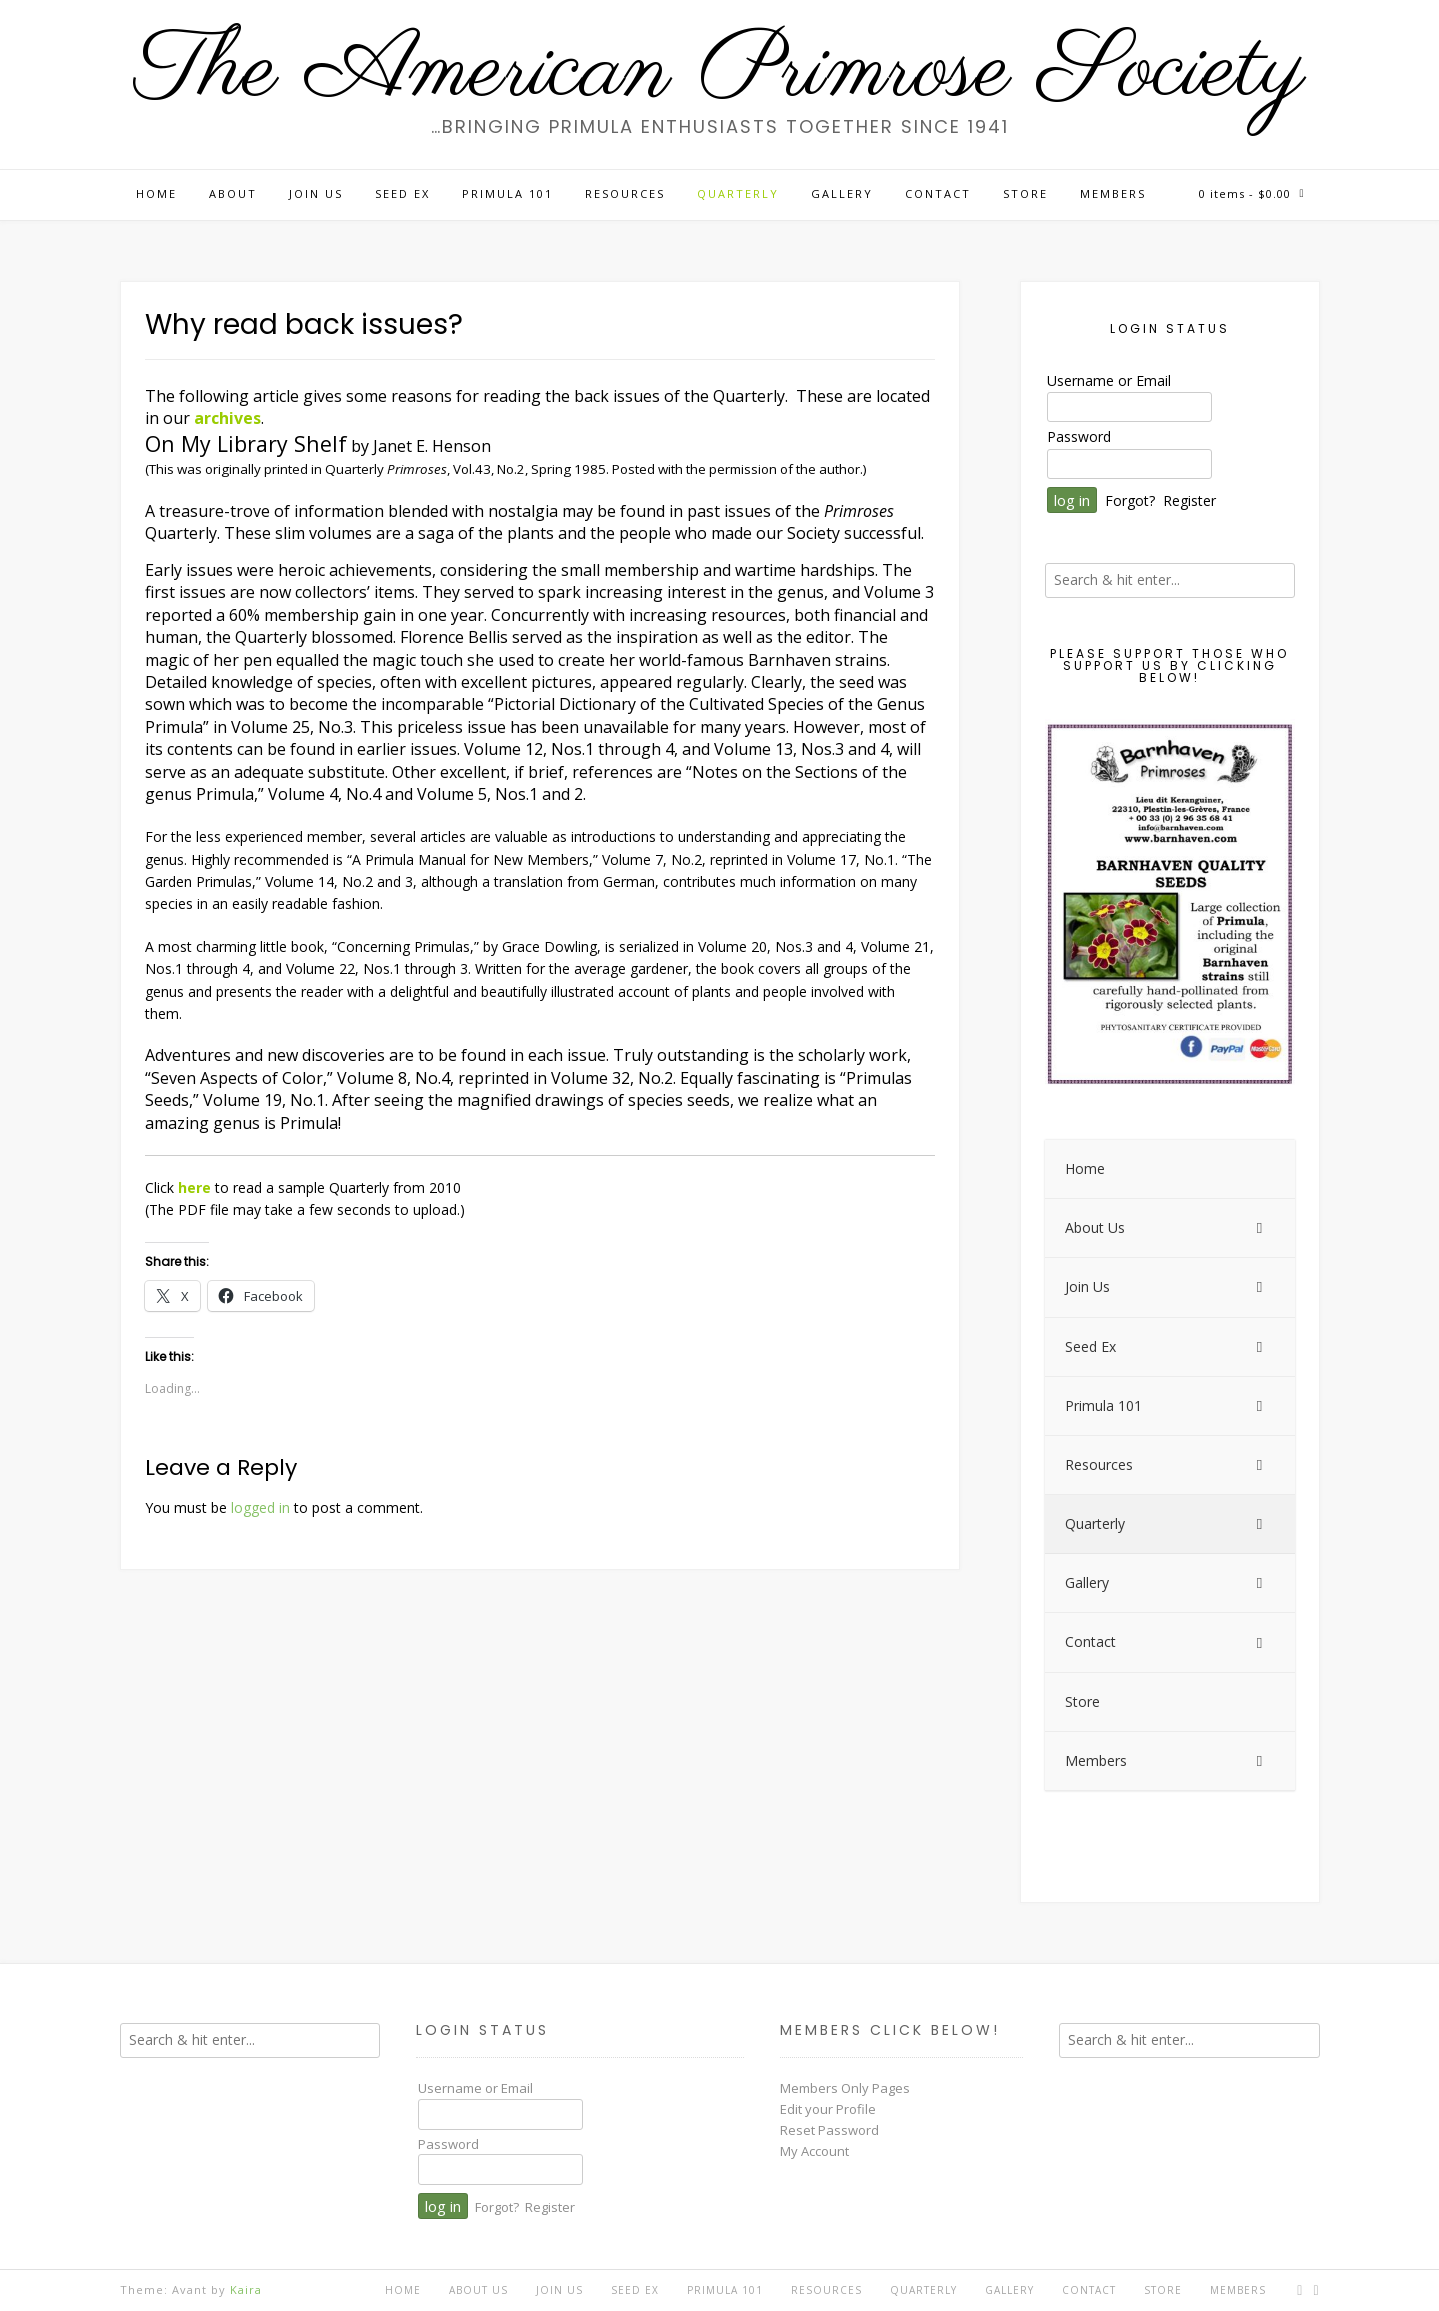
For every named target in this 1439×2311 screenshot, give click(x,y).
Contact (938, 193)
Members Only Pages (845, 2088)
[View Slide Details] (1170, 904)
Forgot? (1130, 500)
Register (1189, 500)
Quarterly (738, 193)
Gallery (842, 193)
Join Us (316, 193)
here (194, 1187)
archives (227, 418)
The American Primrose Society (720, 72)
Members (1113, 193)
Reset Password (829, 2130)
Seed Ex (402, 193)
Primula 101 (507, 193)
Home (156, 193)
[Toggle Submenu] (1260, 1228)
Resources (625, 193)
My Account (814, 2151)
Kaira (246, 2289)
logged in (260, 1507)
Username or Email (1109, 380)
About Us (478, 2290)
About (233, 193)
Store (1025, 193)
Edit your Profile (828, 2109)
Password (1079, 436)
